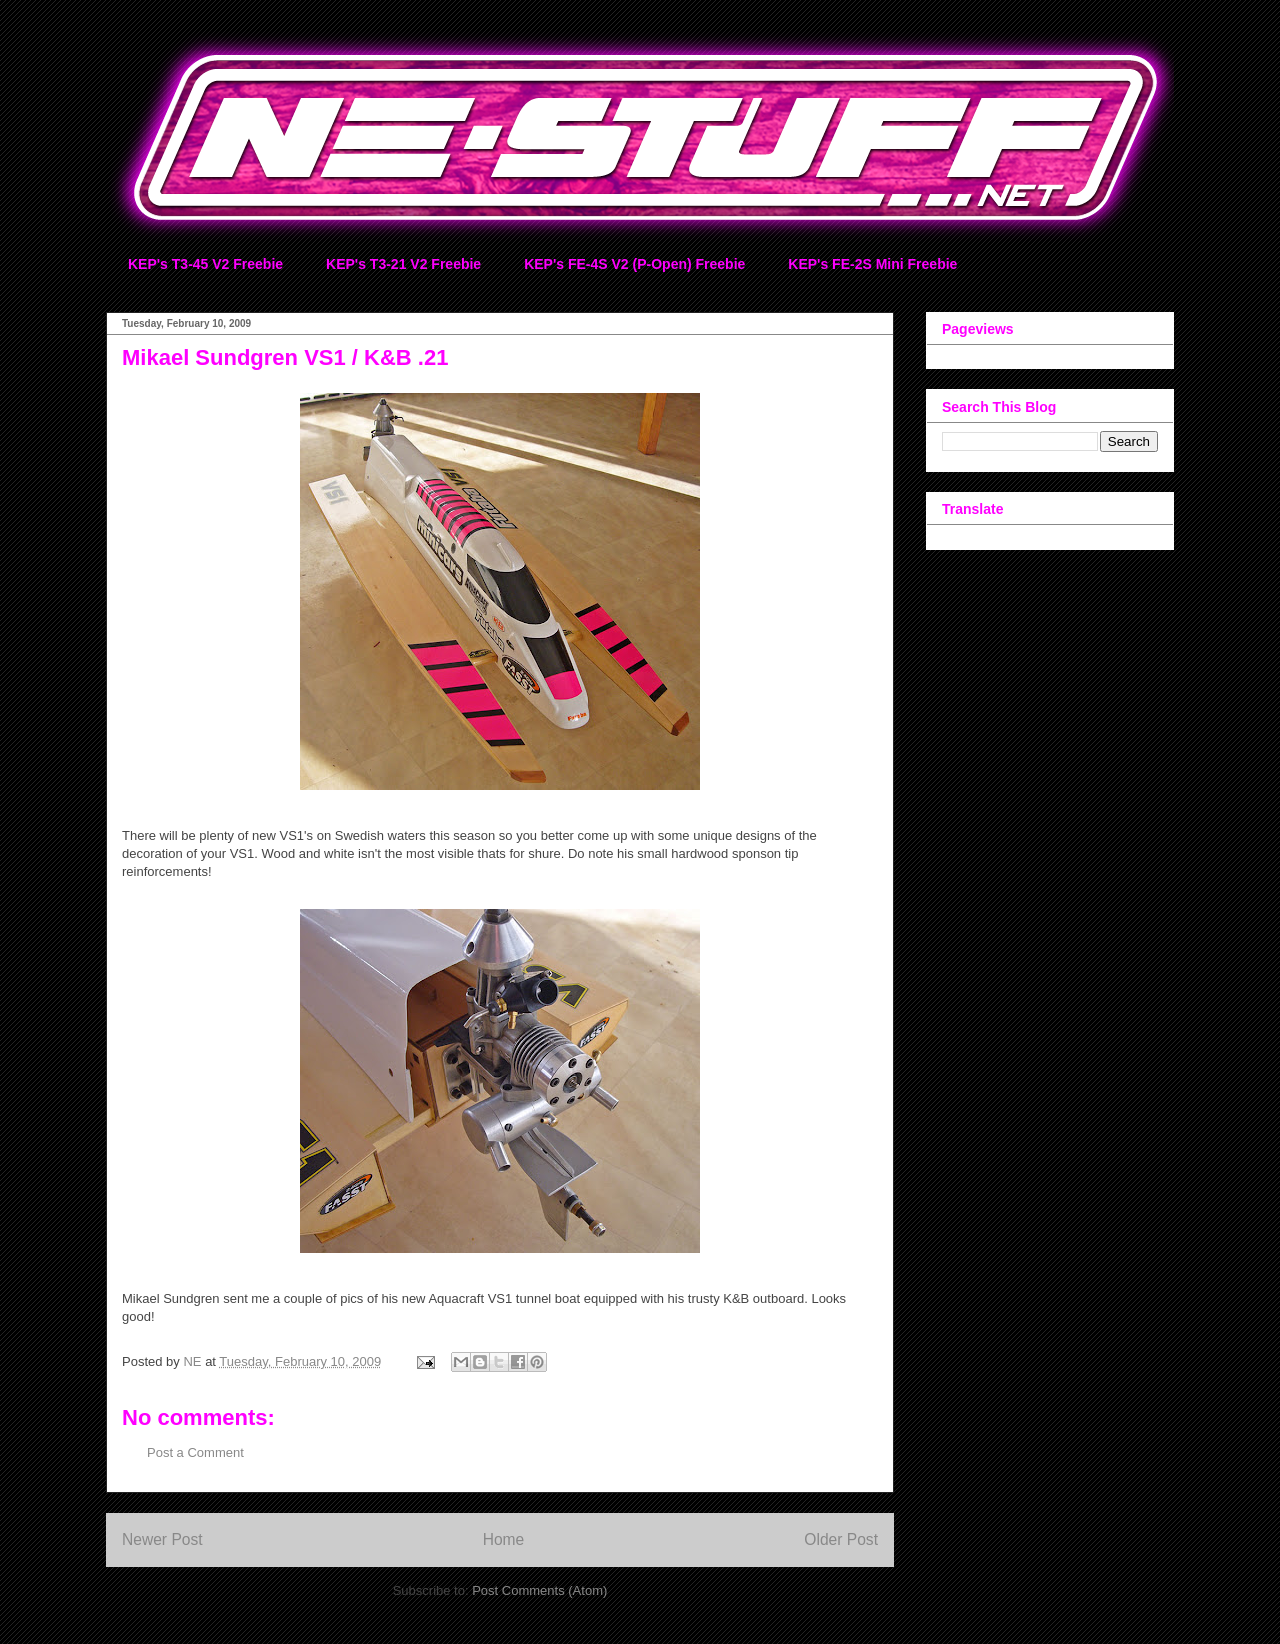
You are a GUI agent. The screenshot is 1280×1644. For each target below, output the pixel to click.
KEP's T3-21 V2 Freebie (403, 264)
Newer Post (162, 1539)
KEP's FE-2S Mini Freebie (872, 264)
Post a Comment (195, 1452)
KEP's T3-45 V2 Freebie (205, 264)
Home (504, 1539)
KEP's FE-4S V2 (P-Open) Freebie (634, 264)
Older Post (841, 1539)
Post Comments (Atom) (539, 1590)
